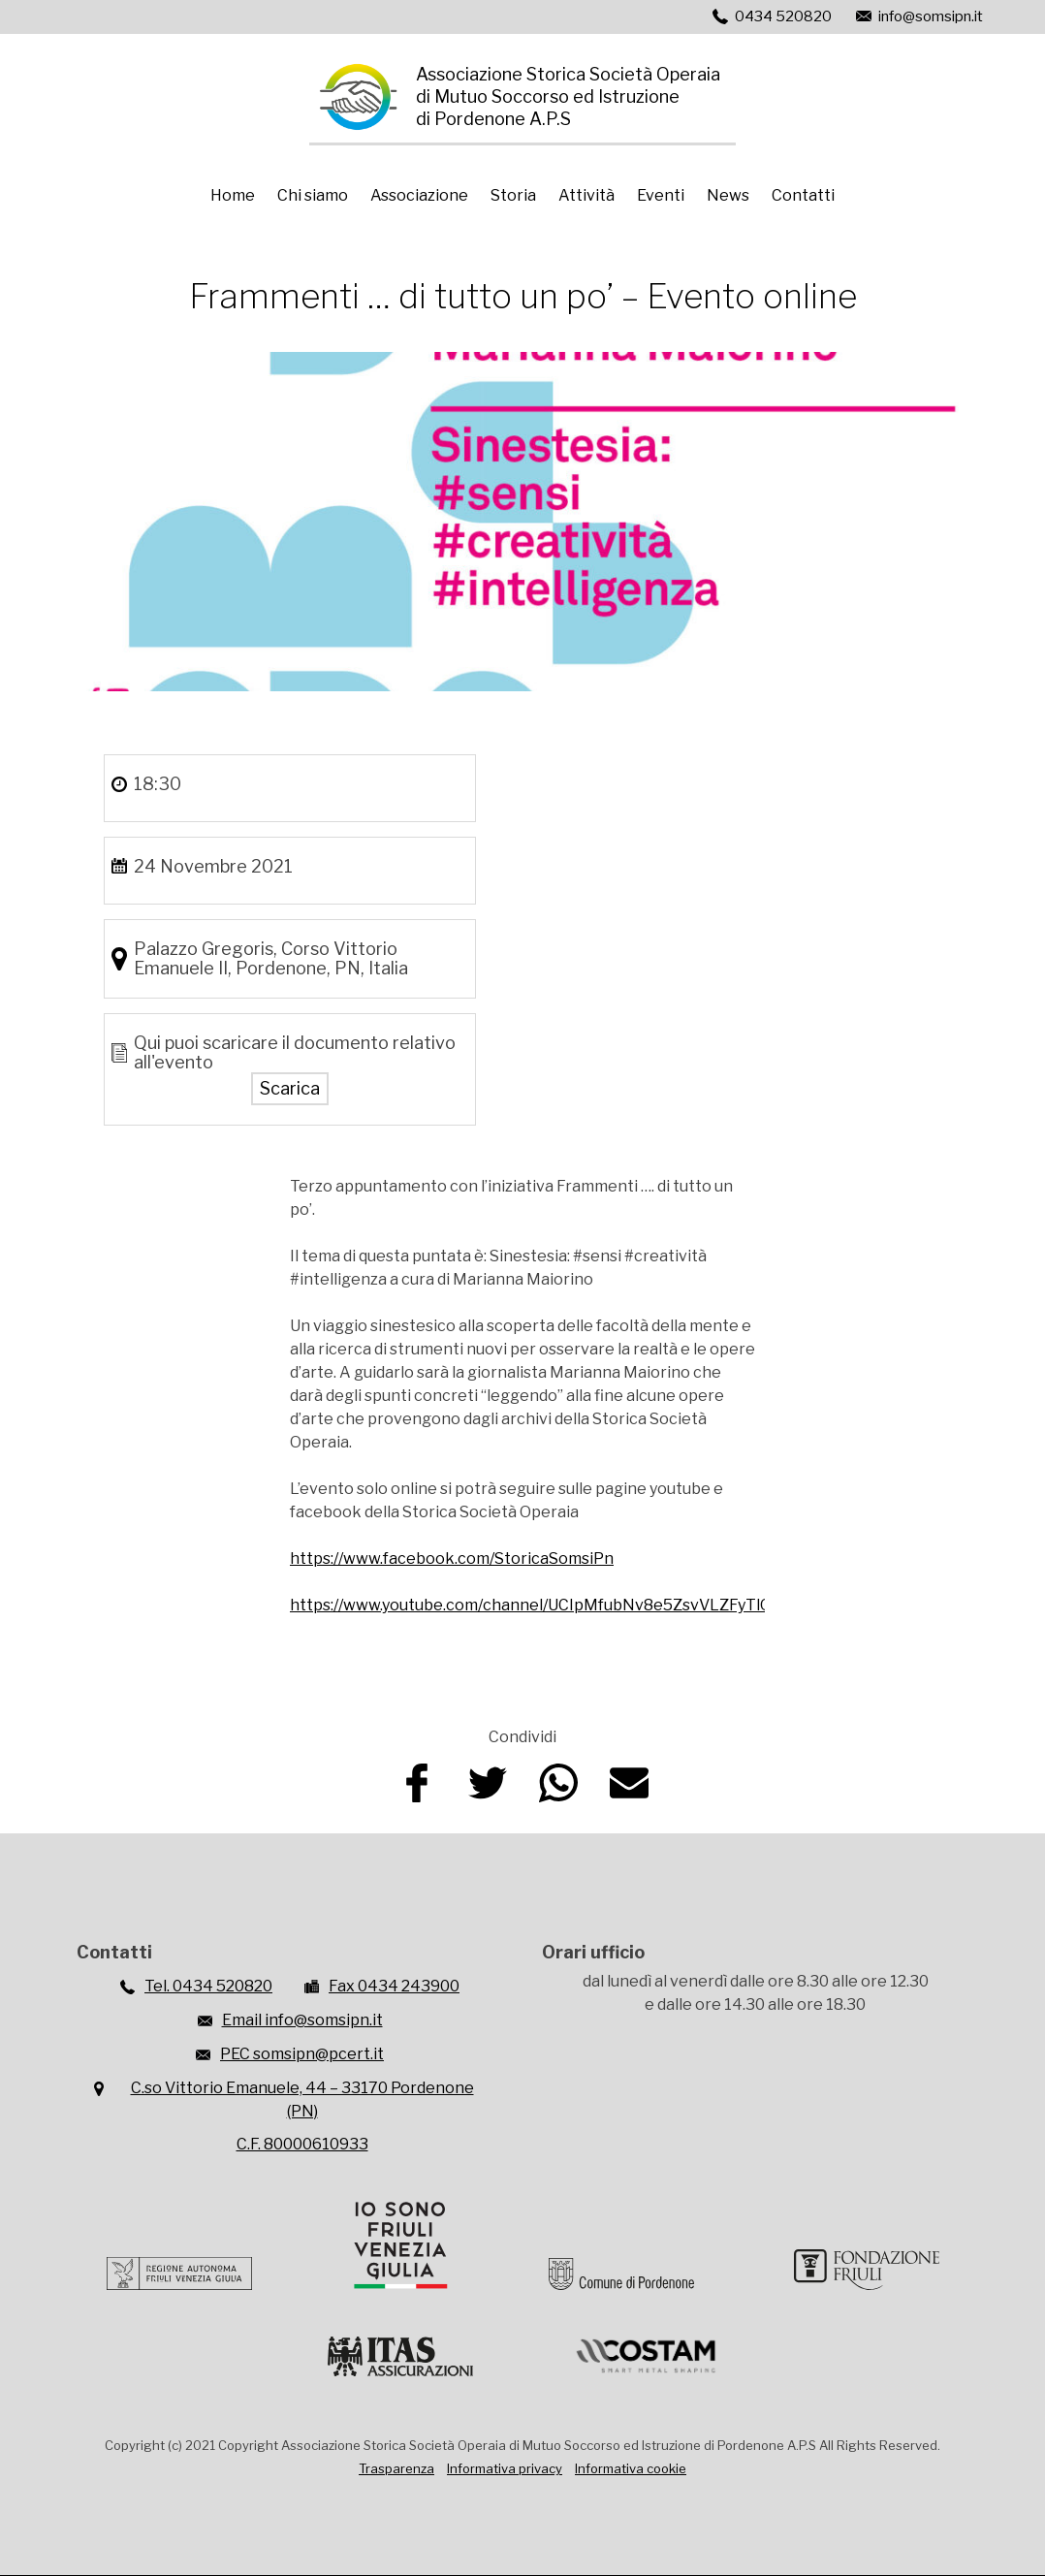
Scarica (290, 1088)
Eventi (660, 195)
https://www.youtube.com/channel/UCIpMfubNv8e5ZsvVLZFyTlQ (531, 1605)
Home (232, 195)
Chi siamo (312, 195)
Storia (513, 195)
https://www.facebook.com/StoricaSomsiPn (452, 1558)
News (728, 195)
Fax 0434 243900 (394, 1986)
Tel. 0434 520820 (208, 1986)
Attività (586, 195)
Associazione (419, 195)
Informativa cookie (630, 2468)
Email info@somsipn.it (302, 2020)
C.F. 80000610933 (302, 2144)
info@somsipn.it (930, 16)
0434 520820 (783, 16)
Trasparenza (396, 2468)
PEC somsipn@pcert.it (302, 2054)
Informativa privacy (504, 2468)
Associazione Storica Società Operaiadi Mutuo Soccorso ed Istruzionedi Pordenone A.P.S (568, 96)
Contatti (803, 195)
